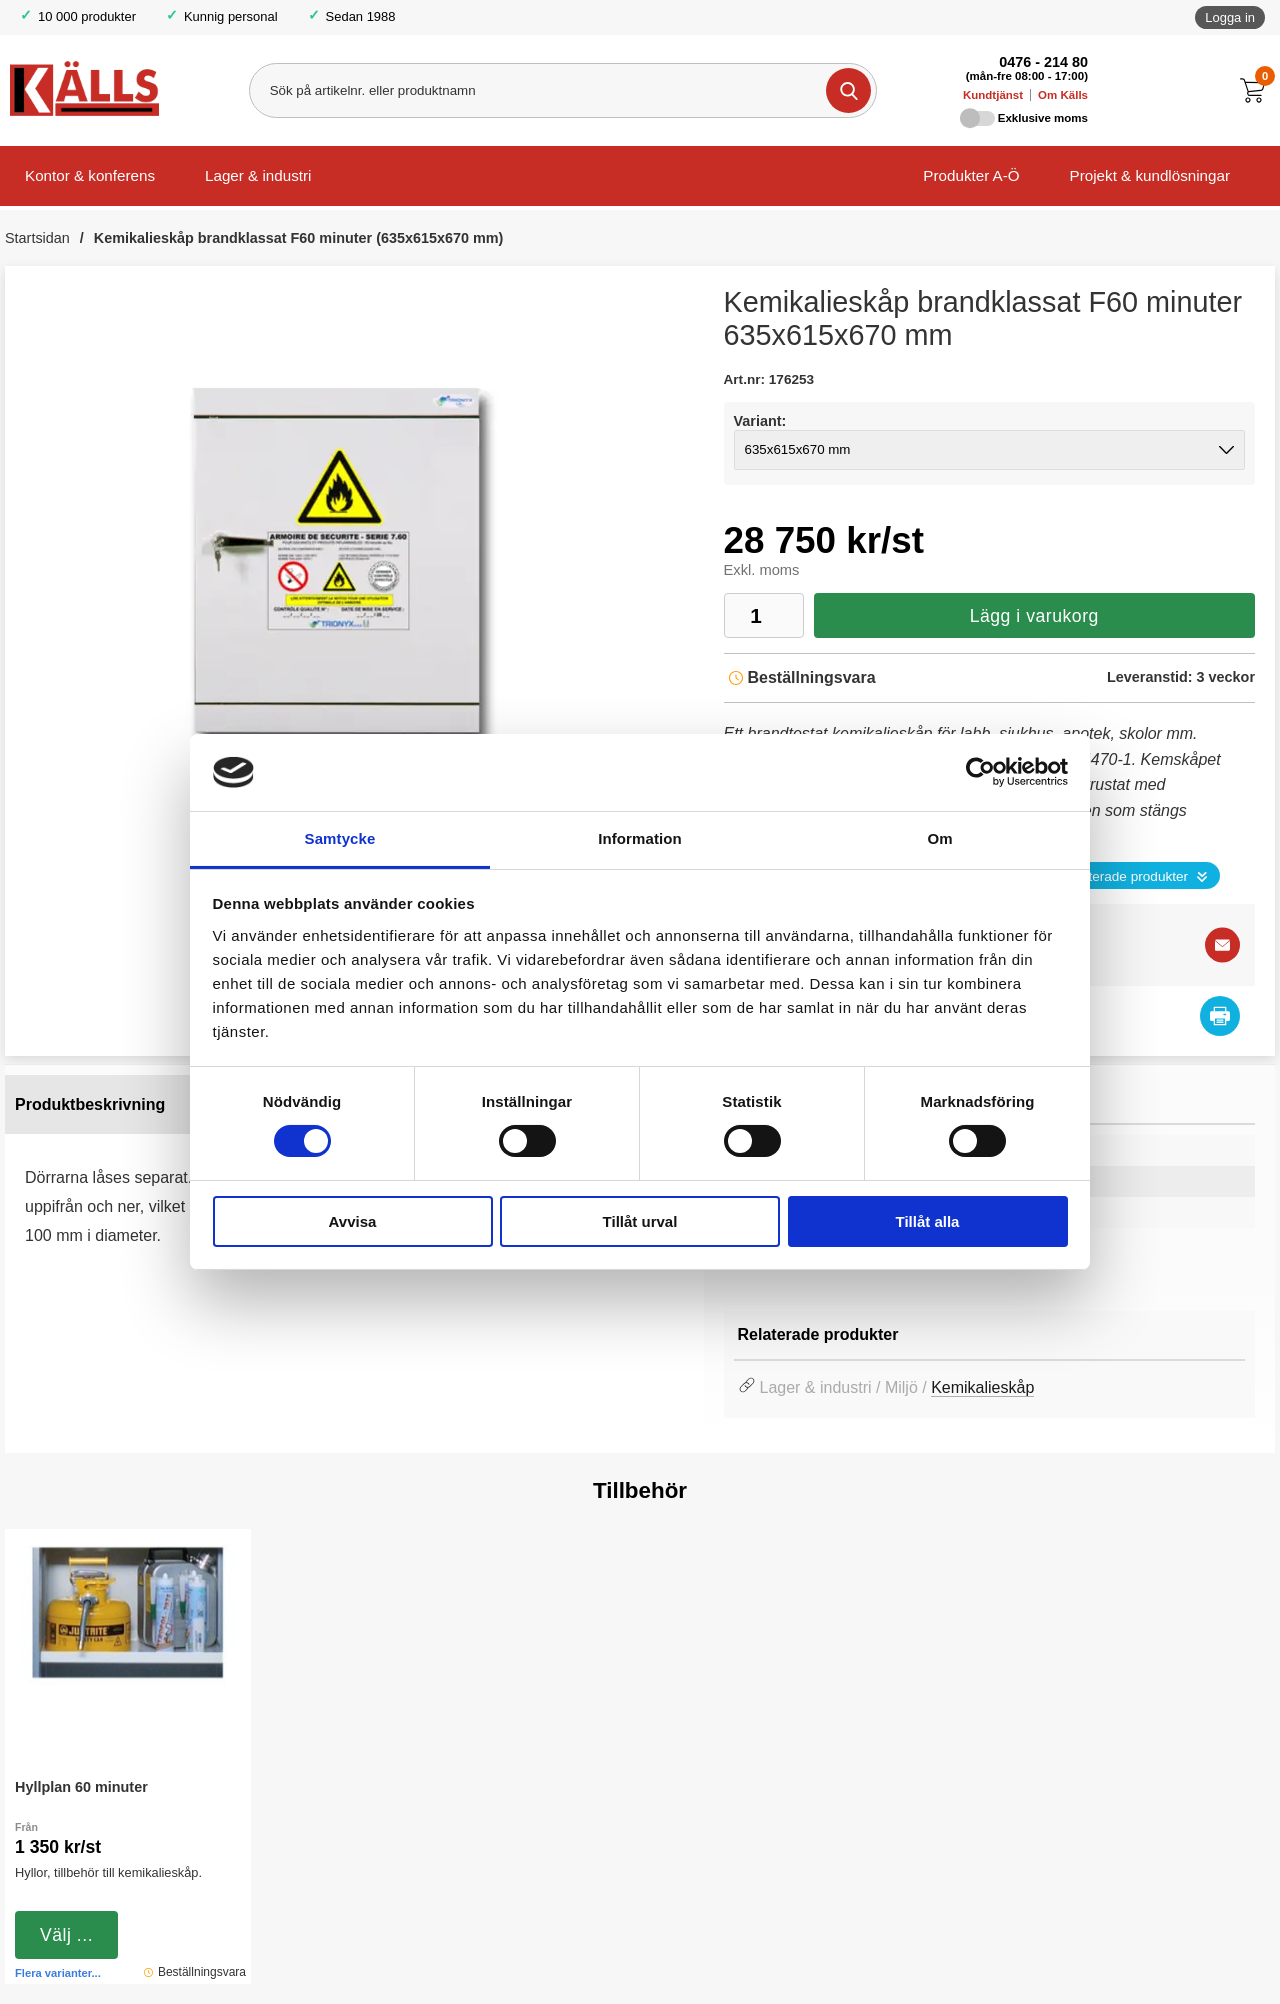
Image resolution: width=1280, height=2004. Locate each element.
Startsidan (37, 238)
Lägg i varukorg (1034, 616)
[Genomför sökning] (848, 90)
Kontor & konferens (90, 175)
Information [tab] (640, 838)
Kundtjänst (993, 95)
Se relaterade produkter (1116, 876)
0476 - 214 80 (1043, 62)
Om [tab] (939, 838)
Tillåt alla (928, 1221)
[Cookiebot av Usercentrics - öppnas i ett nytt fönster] (980, 772)
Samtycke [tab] (340, 838)
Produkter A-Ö (971, 175)
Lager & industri (258, 175)
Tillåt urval (640, 1221)
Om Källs (1063, 95)
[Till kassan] (1257, 90)
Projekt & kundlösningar (1150, 175)
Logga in (1230, 17)
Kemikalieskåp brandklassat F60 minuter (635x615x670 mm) (299, 238)
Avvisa (353, 1221)
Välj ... (66, 1935)
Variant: (760, 421)
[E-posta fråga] (1222, 945)
